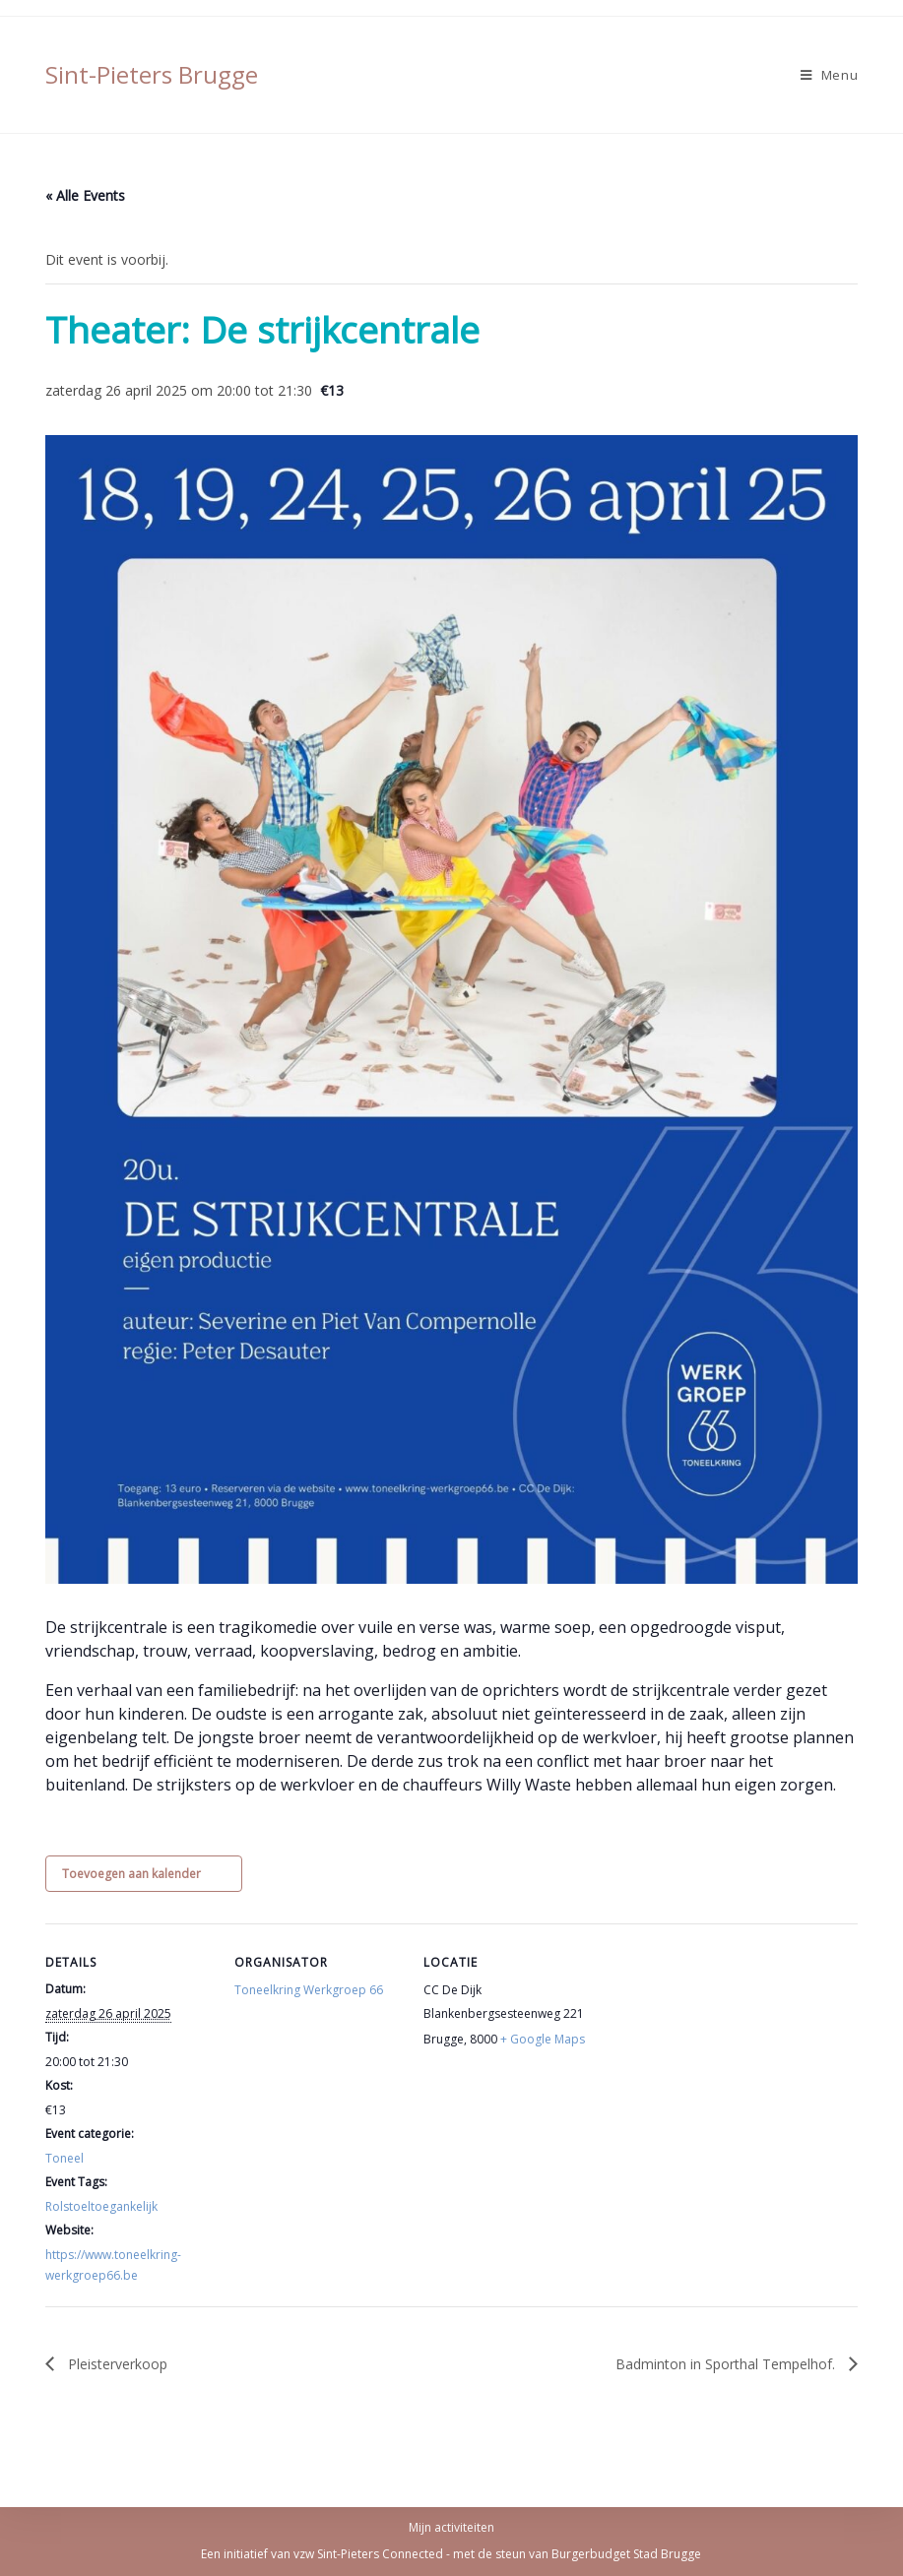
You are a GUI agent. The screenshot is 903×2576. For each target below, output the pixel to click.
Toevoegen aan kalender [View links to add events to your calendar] (131, 1873)
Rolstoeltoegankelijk (101, 2206)
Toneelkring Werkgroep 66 (308, 1989)
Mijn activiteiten (451, 2527)
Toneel (64, 2158)
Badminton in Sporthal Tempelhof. (727, 2364)
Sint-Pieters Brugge (151, 74)
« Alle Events (85, 195)
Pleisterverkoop (115, 2364)
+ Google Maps (542, 2039)
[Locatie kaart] (716, 2059)
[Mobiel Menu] (830, 75)
